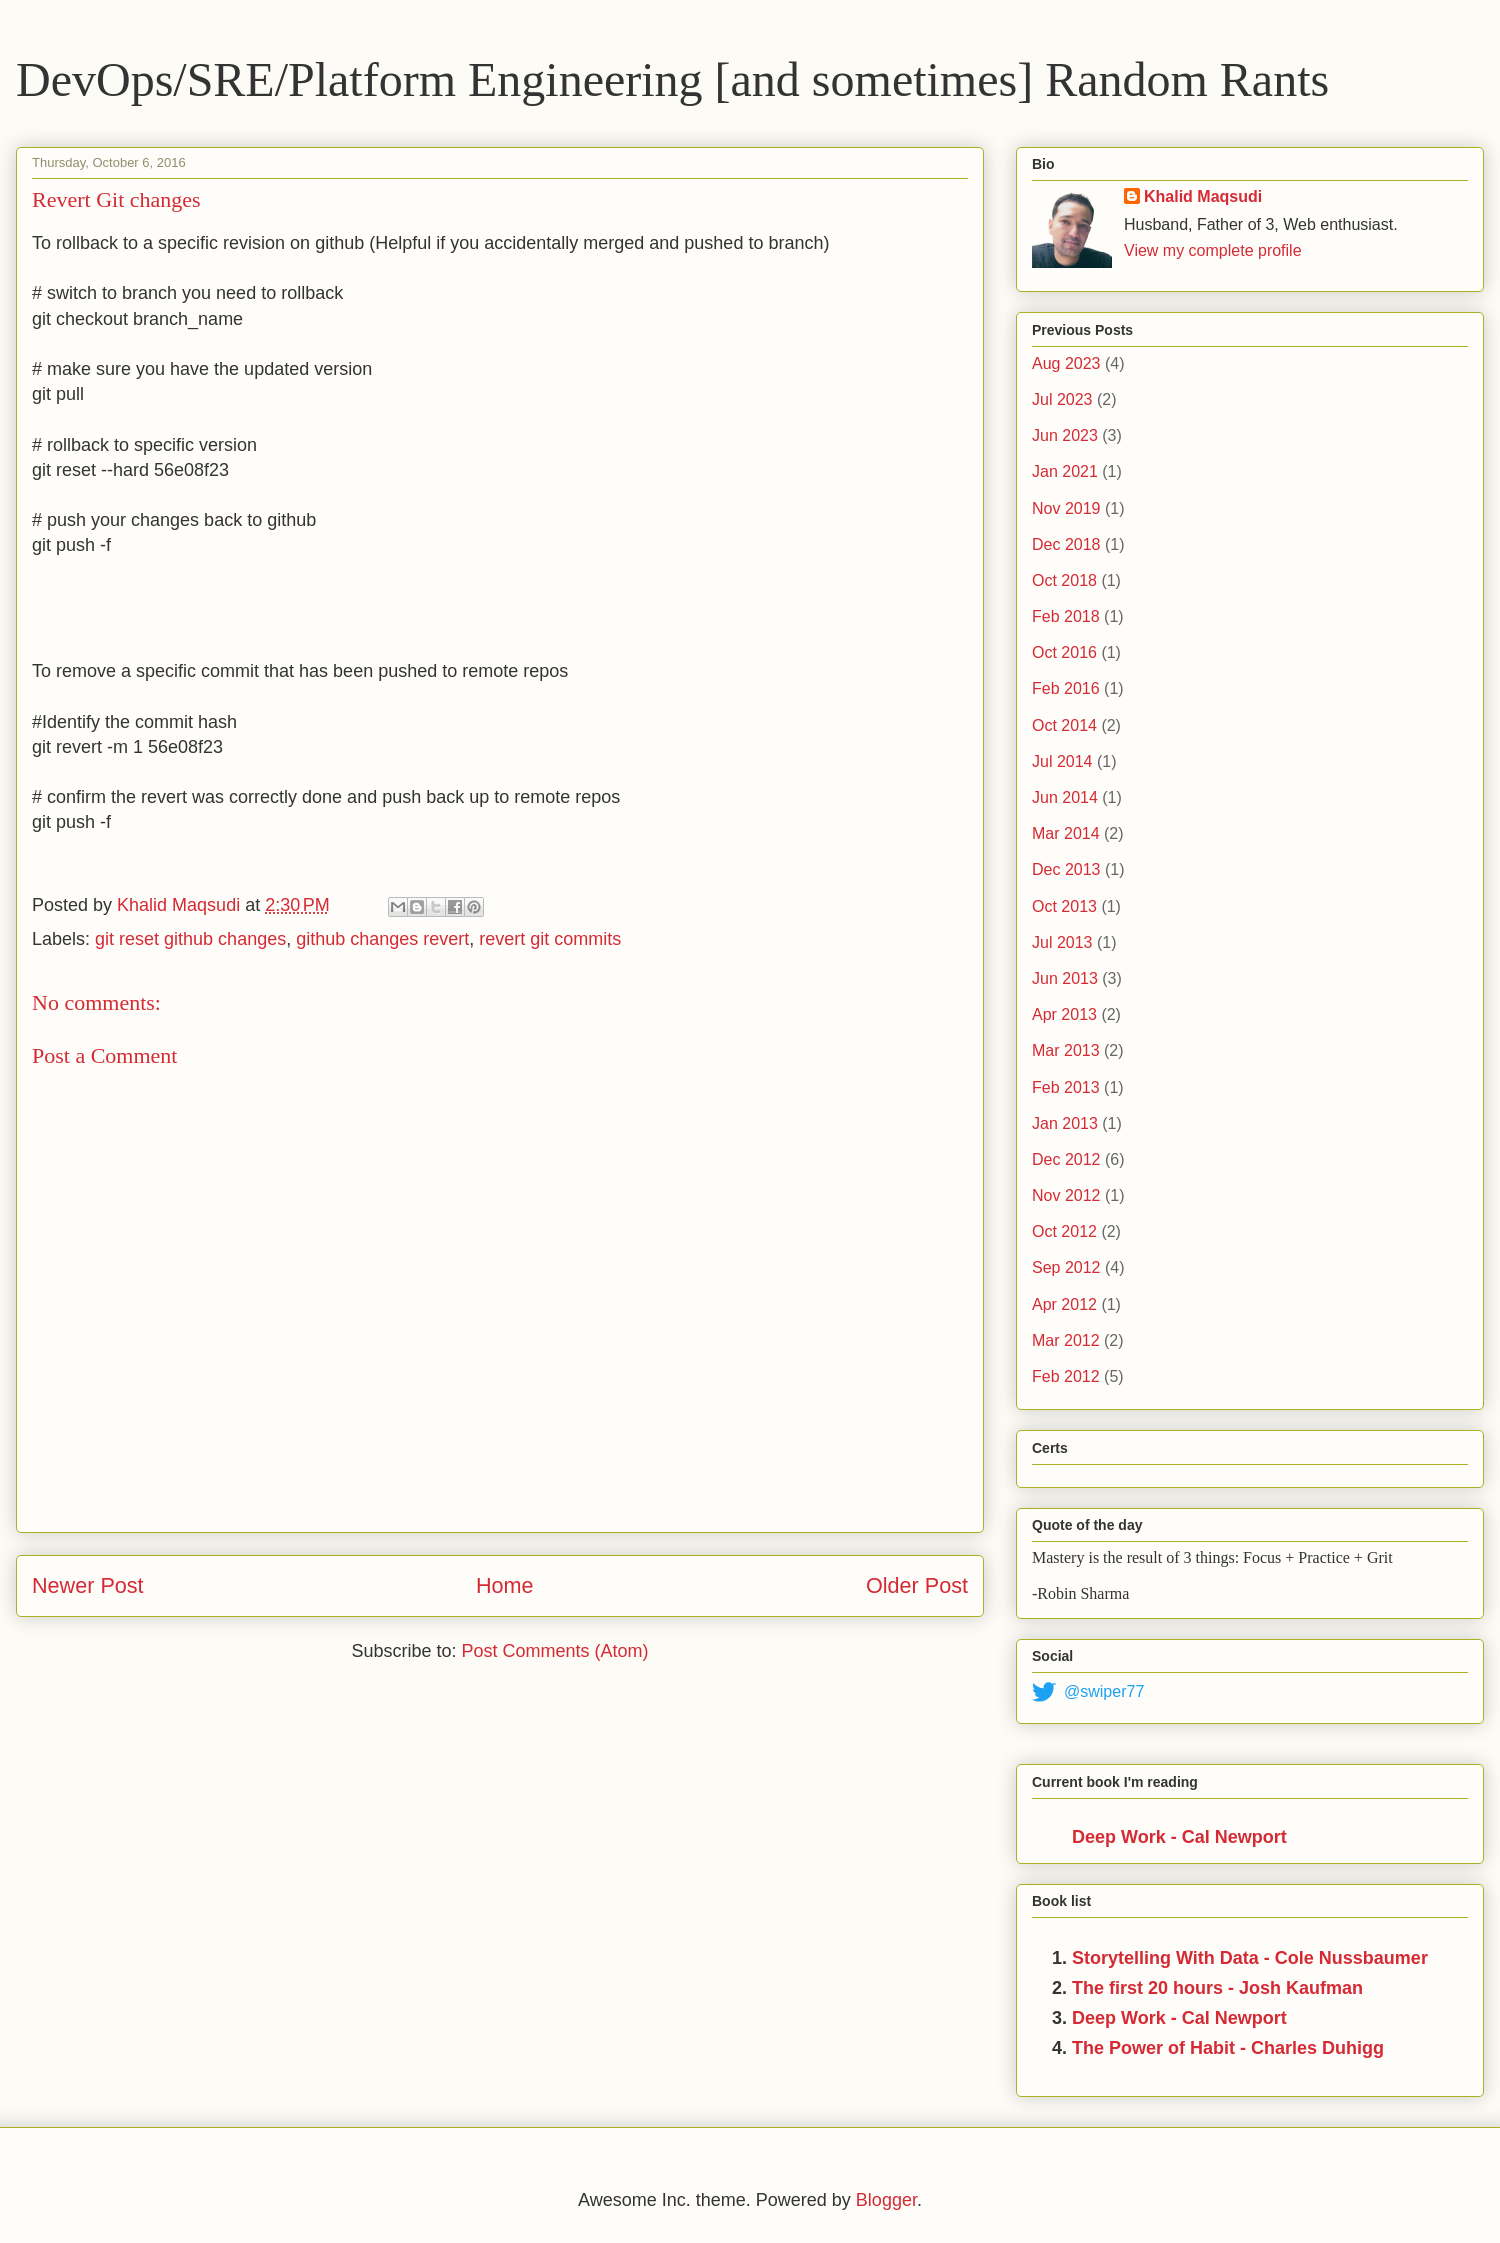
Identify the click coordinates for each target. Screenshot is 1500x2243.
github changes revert (382, 939)
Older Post (917, 1585)
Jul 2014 (1062, 761)
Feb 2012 (1066, 1376)
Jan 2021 (1065, 471)
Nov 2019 (1066, 508)
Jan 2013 (1065, 1123)
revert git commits (550, 939)
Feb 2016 (1066, 688)
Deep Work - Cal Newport (1179, 1837)
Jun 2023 (1065, 435)
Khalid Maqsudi (1203, 196)
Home (505, 1585)
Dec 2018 (1066, 544)
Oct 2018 (1064, 580)
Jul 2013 (1062, 942)
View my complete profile (1213, 250)
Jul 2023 (1062, 399)
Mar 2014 (1066, 833)
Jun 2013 (1065, 978)
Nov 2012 (1066, 1195)
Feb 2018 (1066, 616)
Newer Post (88, 1585)
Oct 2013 (1064, 906)
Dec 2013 (1066, 869)
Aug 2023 (1066, 363)
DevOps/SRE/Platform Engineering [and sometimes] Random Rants (672, 79)
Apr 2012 (1064, 1304)
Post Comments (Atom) (555, 1651)
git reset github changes (190, 939)
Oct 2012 (1064, 1231)
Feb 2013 (1066, 1087)
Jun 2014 (1065, 797)
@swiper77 (1088, 1692)
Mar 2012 (1066, 1340)
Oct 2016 (1064, 652)
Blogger (886, 2200)
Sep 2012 (1066, 1267)
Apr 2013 (1064, 1014)
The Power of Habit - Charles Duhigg (1228, 2048)
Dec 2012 (1066, 1159)
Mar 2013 (1066, 1050)
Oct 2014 (1064, 725)
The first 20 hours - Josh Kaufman (1217, 1988)
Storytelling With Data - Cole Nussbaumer (1250, 1958)
